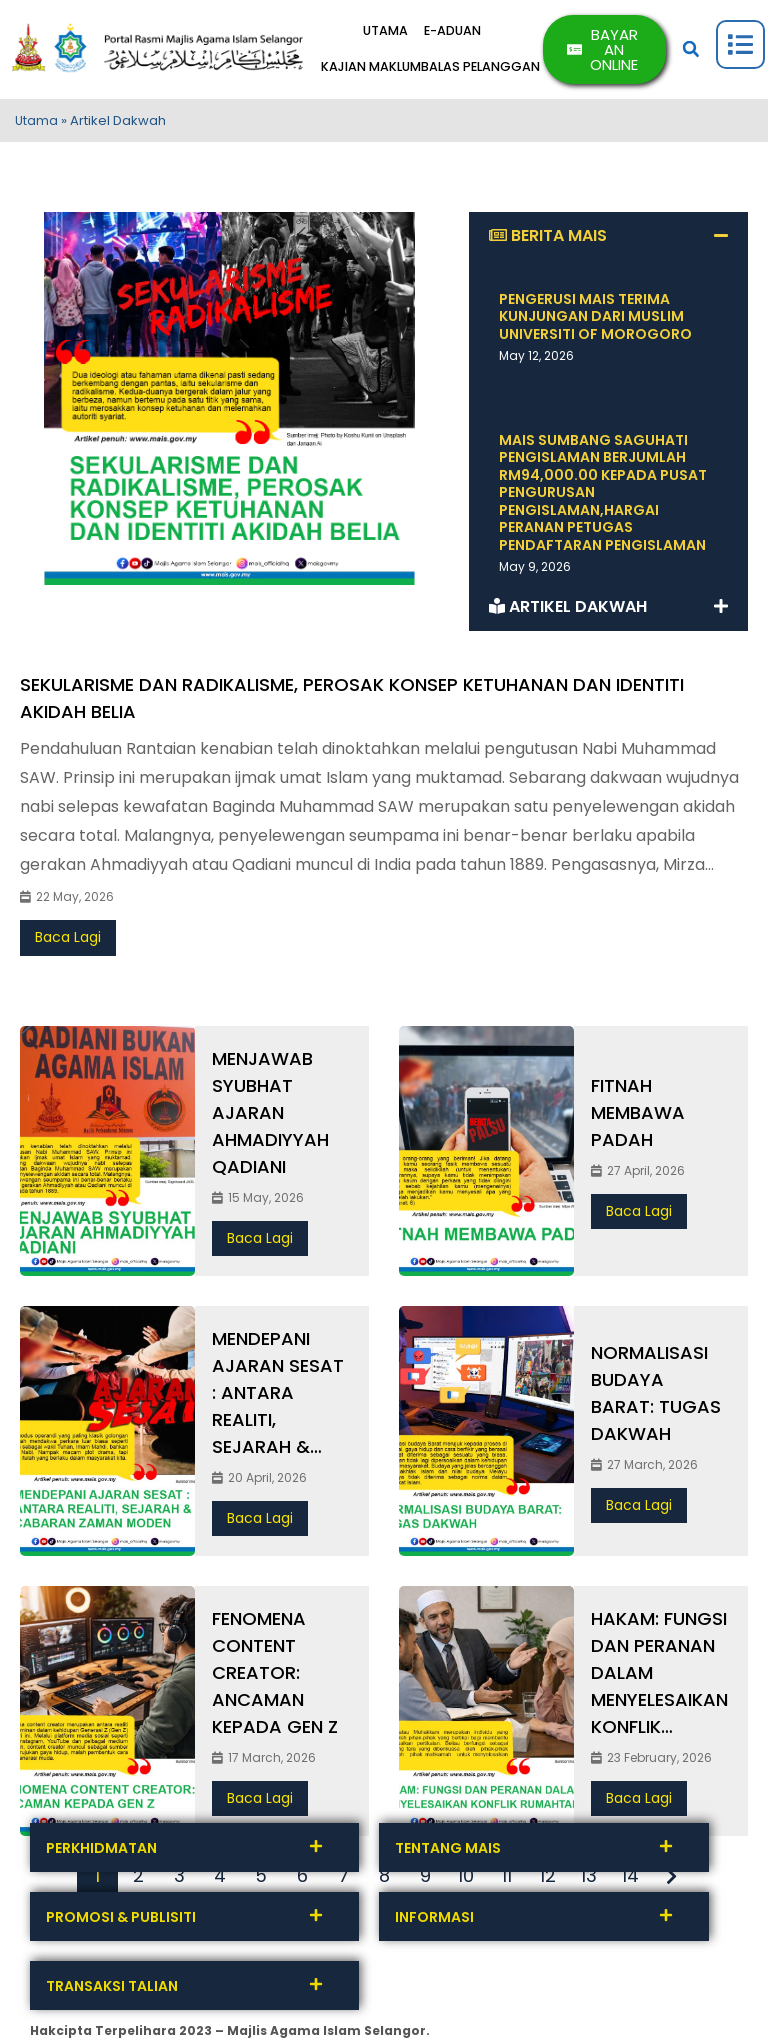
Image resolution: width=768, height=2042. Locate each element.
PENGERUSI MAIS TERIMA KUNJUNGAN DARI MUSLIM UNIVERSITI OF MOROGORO (595, 321)
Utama (37, 125)
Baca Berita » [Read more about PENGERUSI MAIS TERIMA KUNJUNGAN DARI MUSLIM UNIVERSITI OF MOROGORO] (558, 388)
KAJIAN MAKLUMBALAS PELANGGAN (442, 68)
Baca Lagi (68, 943)
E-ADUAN (467, 36)
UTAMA (389, 36)
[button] (695, 52)
